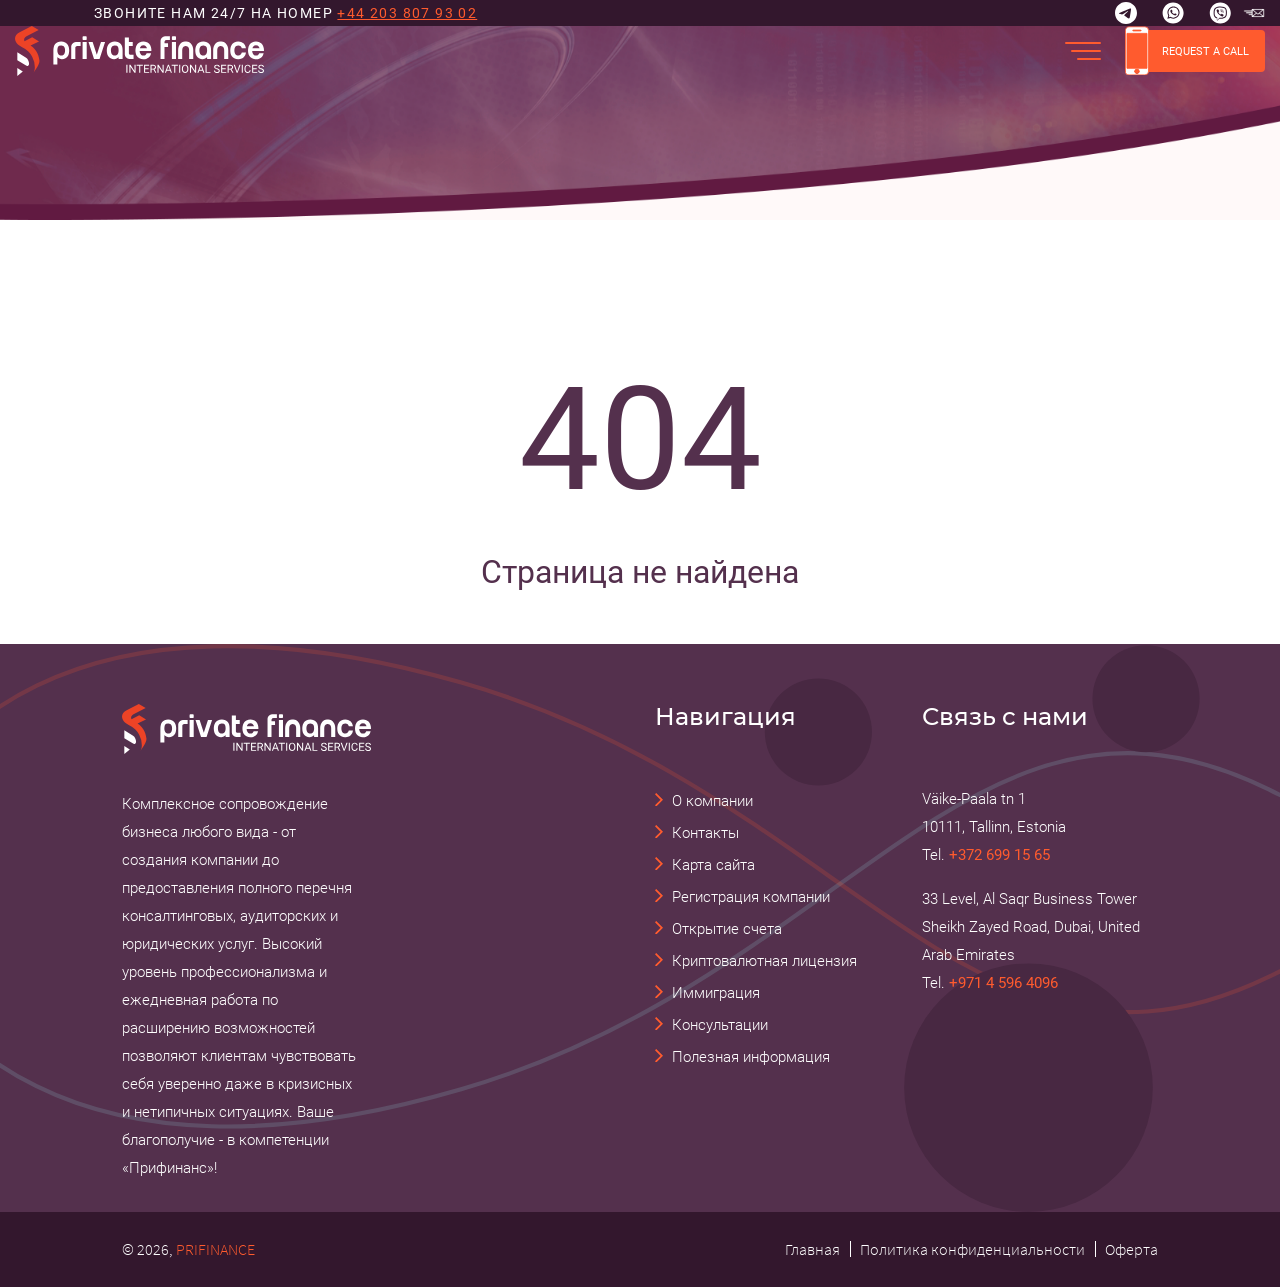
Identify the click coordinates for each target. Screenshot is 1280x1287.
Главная (812, 1249)
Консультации (720, 1025)
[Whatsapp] (1173, 13)
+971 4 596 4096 (1003, 983)
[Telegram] (1126, 13)
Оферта (1131, 1249)
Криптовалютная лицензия (764, 961)
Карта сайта (713, 865)
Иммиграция (716, 993)
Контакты (705, 833)
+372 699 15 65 (999, 855)
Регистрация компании (751, 897)
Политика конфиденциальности (972, 1249)
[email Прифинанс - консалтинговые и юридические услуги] (1254, 13)
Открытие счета (727, 929)
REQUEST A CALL (1187, 51)
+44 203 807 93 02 (407, 13)
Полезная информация (751, 1057)
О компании (712, 801)
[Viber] (1220, 13)
